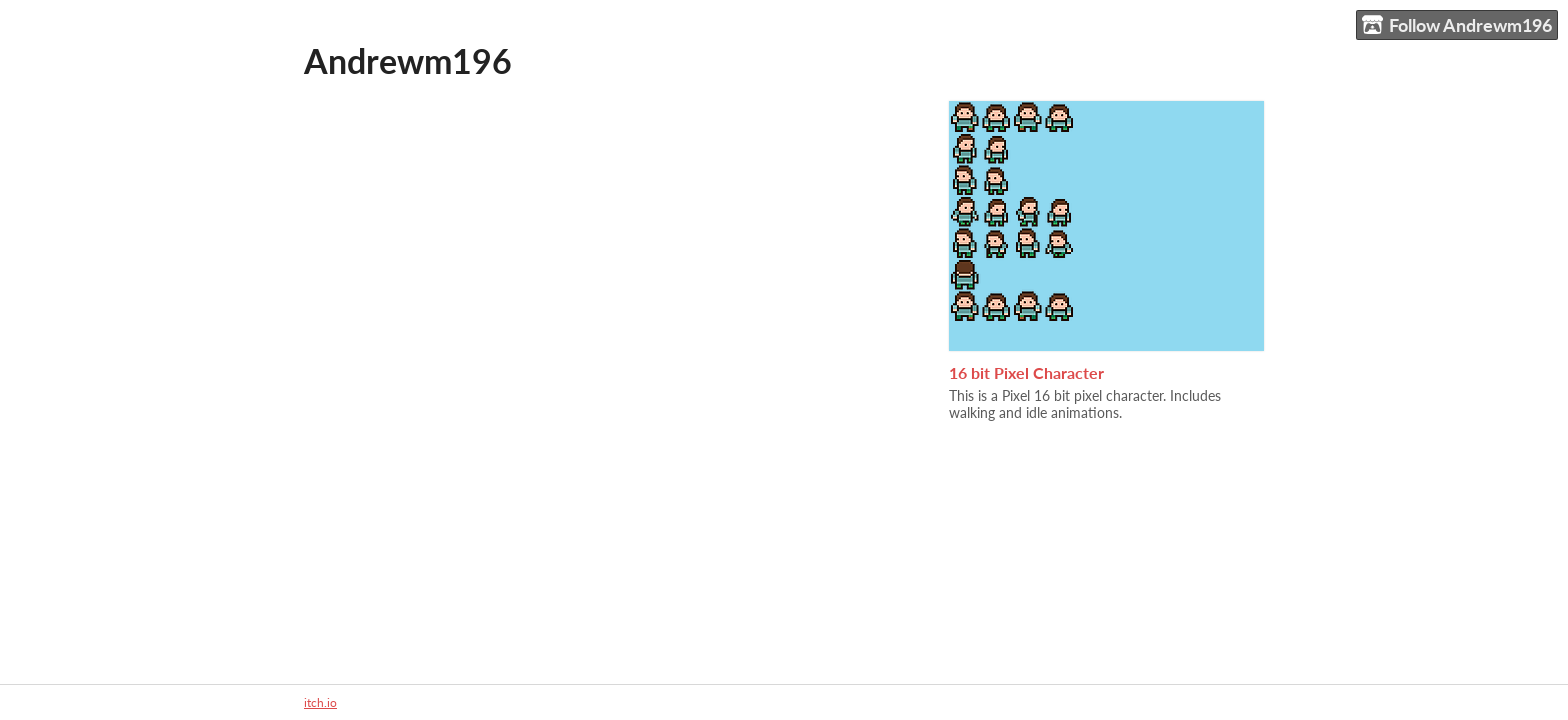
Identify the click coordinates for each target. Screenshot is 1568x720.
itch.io (320, 702)
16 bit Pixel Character (1026, 372)
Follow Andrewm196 (1457, 25)
